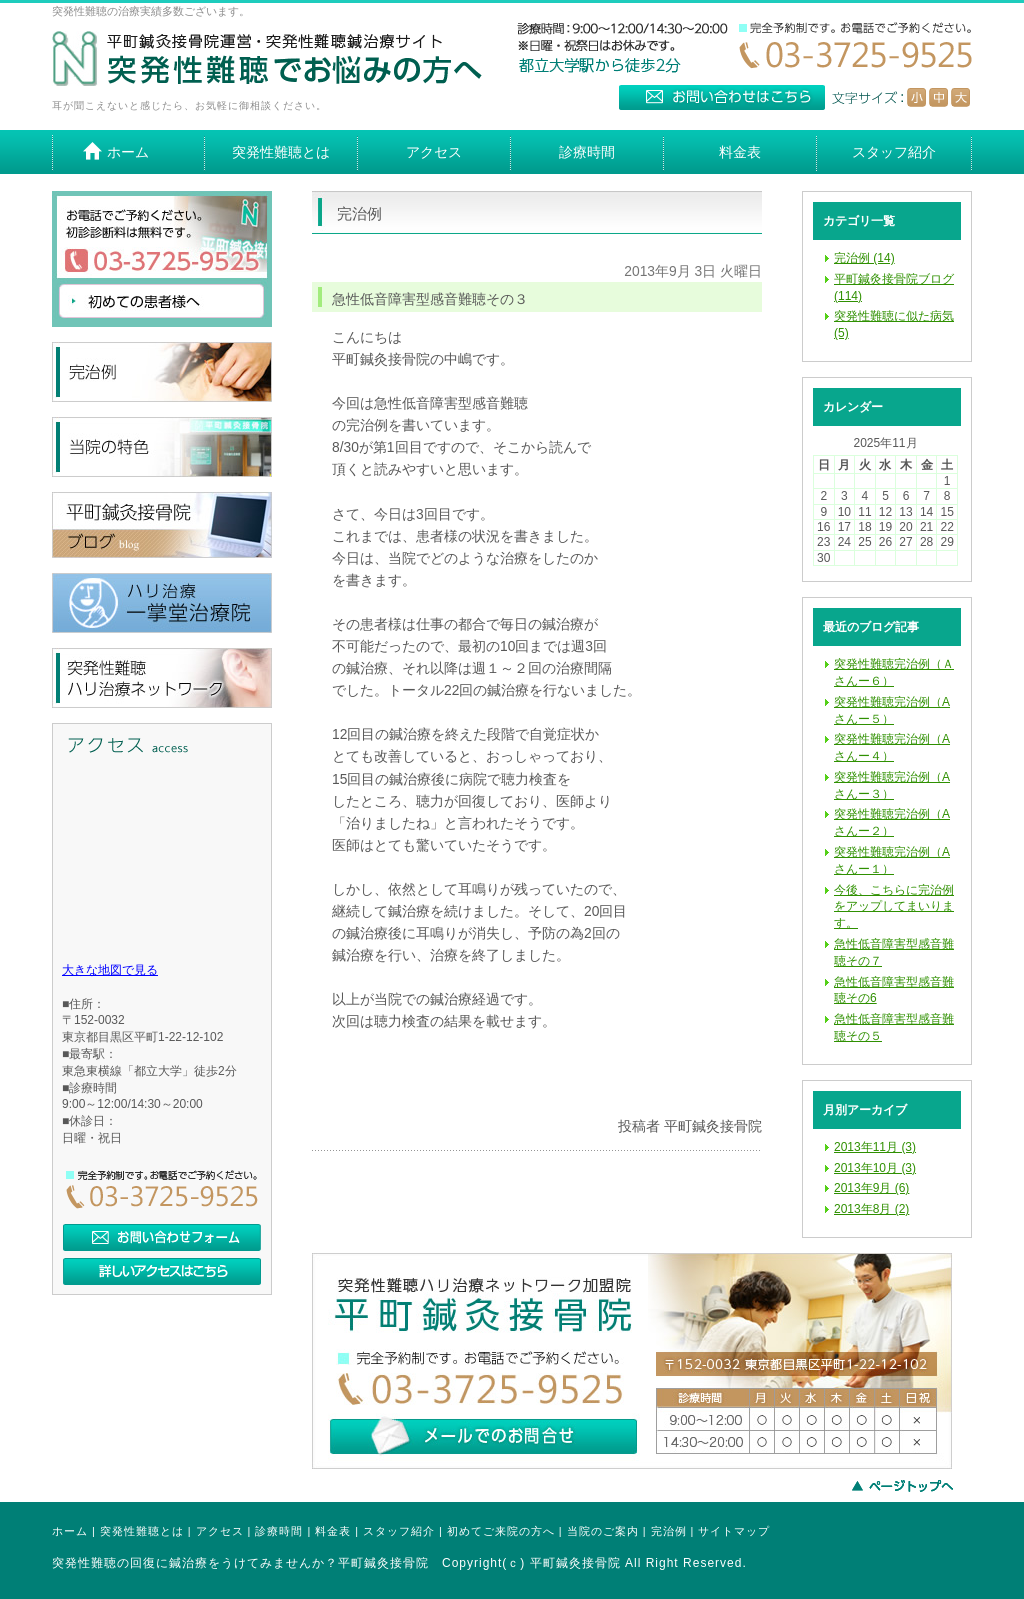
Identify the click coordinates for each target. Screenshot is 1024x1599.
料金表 (333, 1531)
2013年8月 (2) (871, 1209)
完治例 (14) (864, 258)
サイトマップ (734, 1531)
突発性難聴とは (142, 1531)
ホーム (70, 1531)
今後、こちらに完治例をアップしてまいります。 (894, 907)
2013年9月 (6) (871, 1188)
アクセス (220, 1531)
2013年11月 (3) (875, 1147)
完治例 (669, 1531)
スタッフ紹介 (399, 1531)
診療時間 (279, 1531)
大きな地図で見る (110, 970)
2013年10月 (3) (875, 1168)
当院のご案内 (603, 1531)
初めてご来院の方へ (501, 1531)
